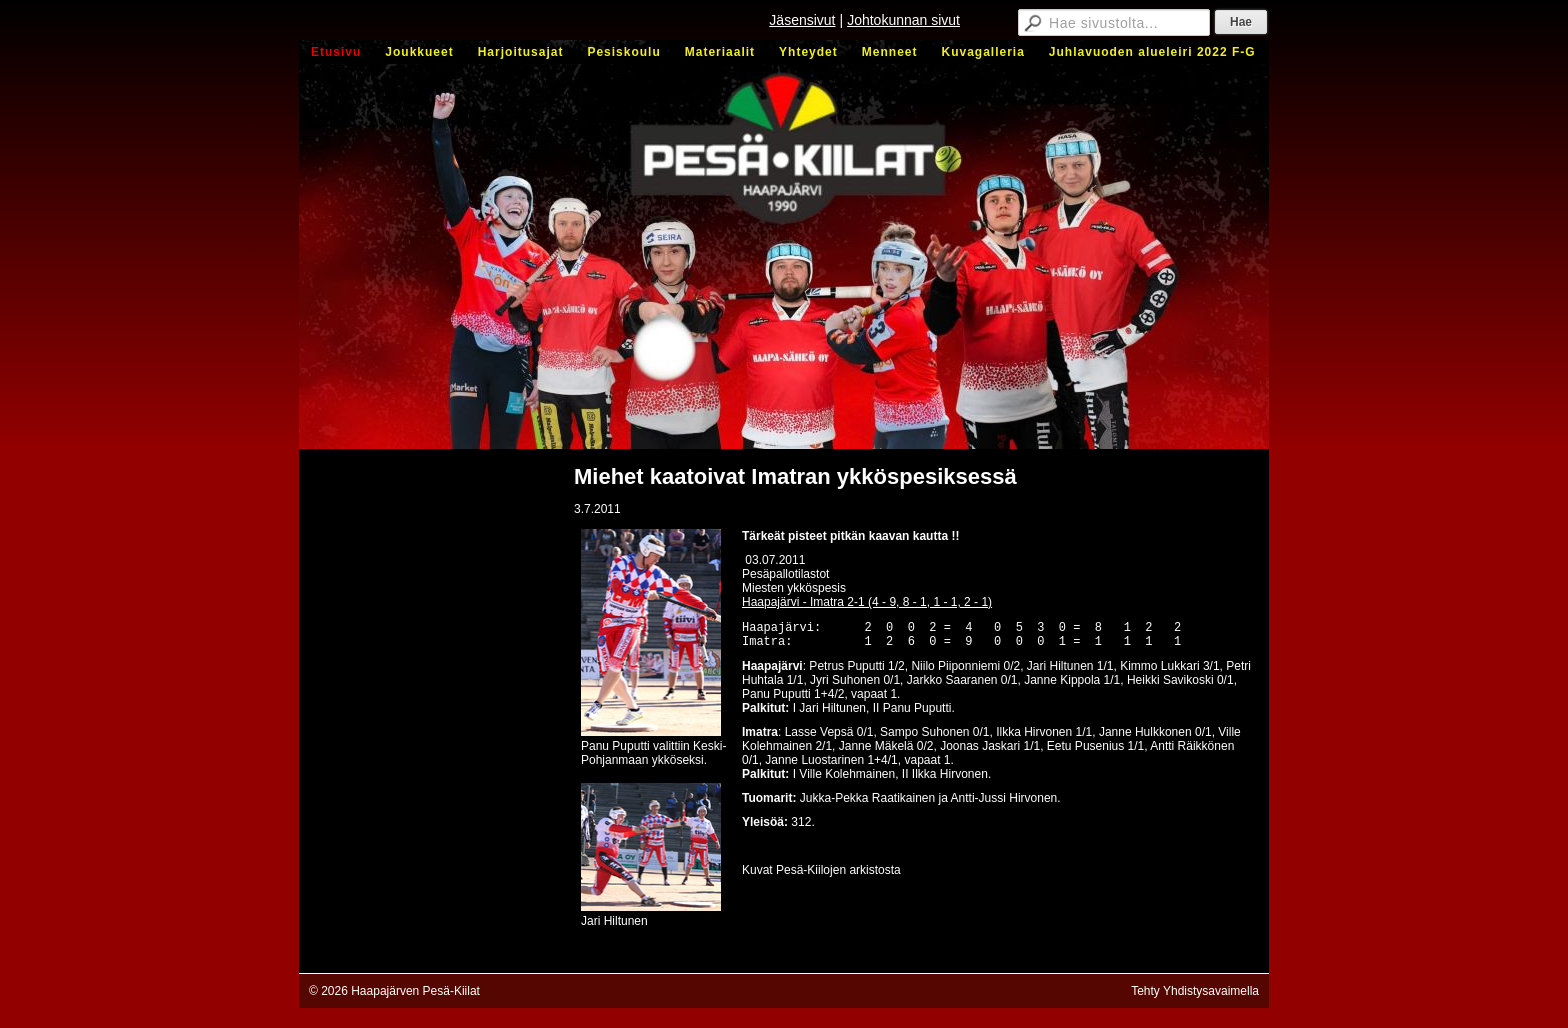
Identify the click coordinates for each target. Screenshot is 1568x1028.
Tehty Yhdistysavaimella (1195, 991)
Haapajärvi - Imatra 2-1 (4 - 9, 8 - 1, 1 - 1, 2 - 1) (867, 602)
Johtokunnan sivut (903, 20)
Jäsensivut (802, 20)
